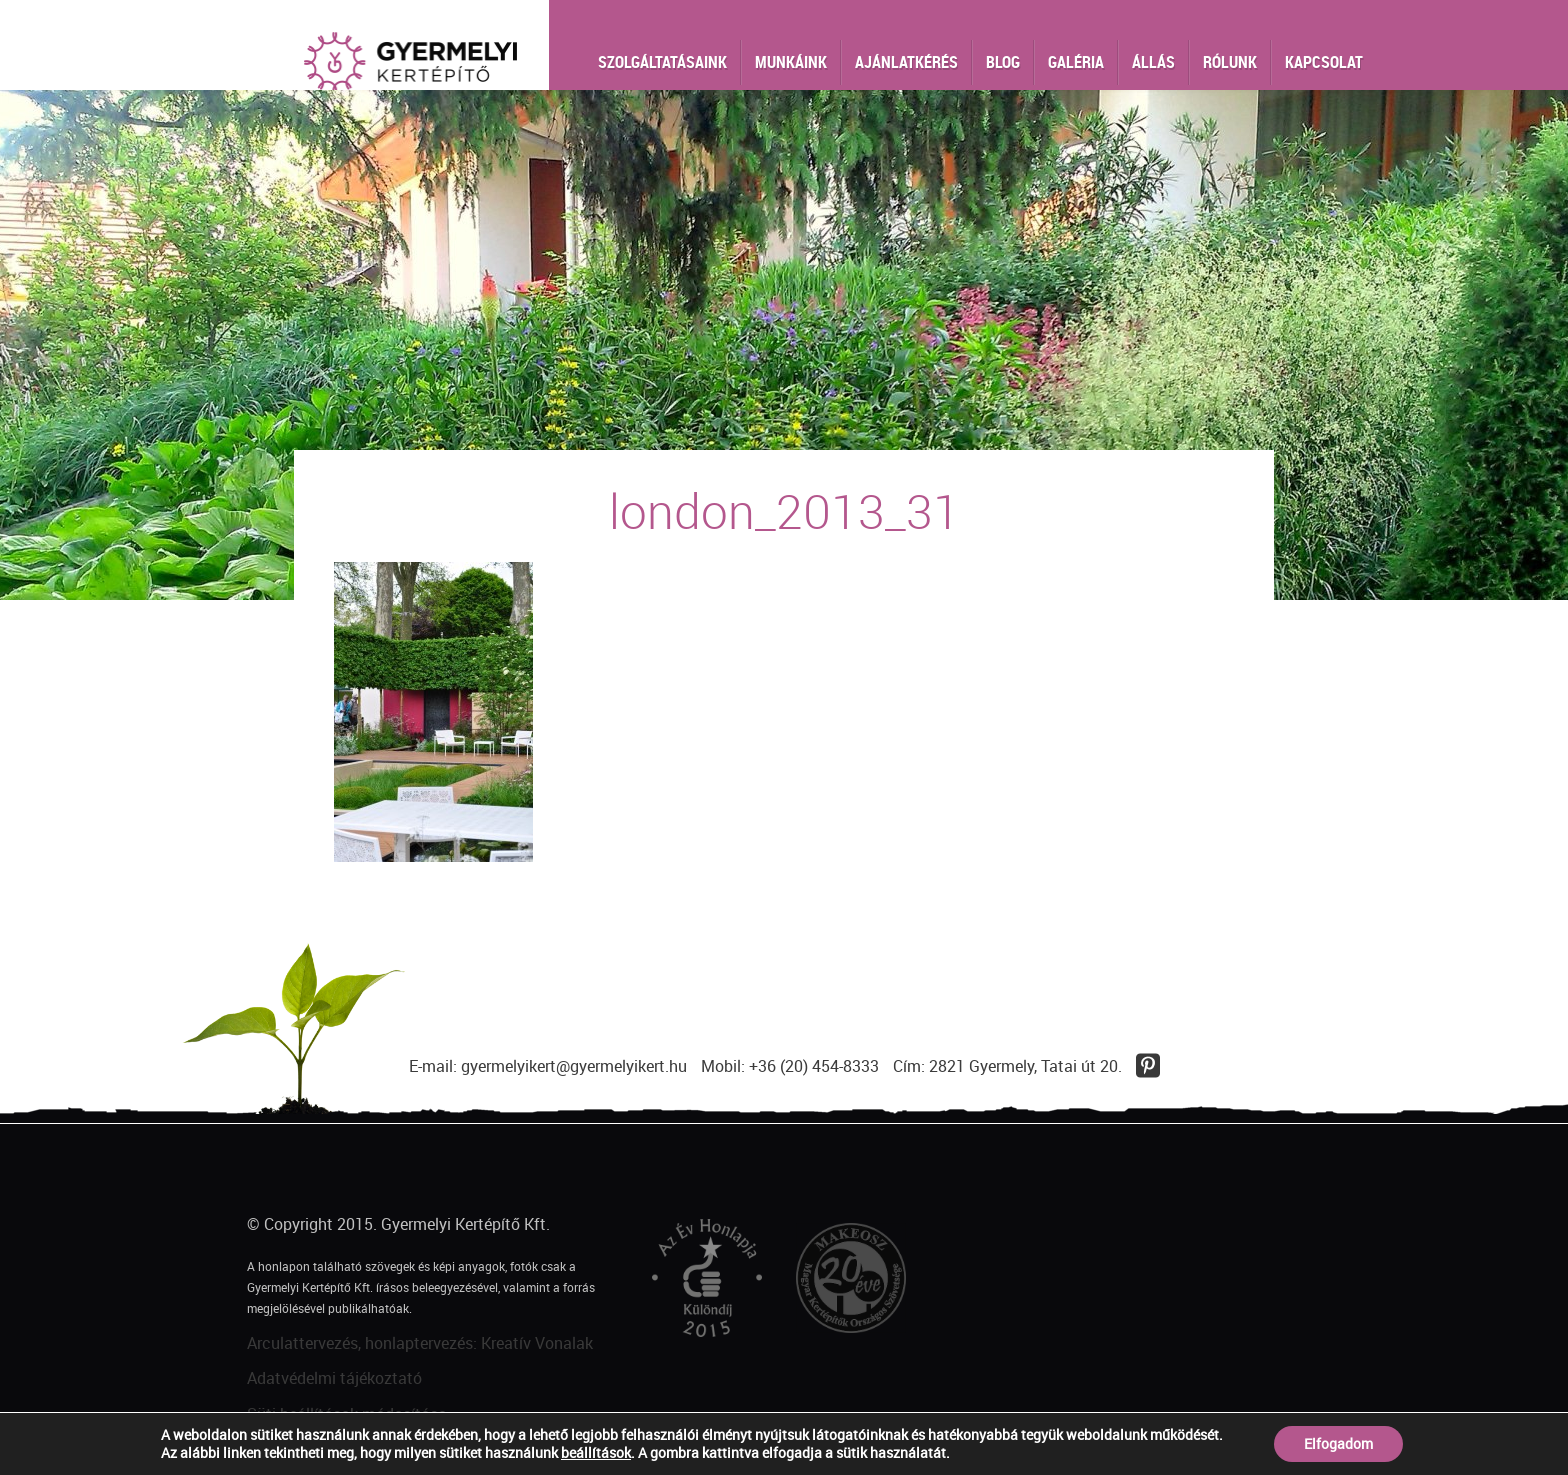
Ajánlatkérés (906, 62)
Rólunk (1230, 62)
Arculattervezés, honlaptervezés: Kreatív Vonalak (420, 1343)
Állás (1153, 62)
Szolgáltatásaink (662, 62)
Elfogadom (1338, 1443)
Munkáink (791, 62)
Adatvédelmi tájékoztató (334, 1378)
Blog (1003, 62)
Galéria (1076, 62)
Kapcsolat (1324, 62)
